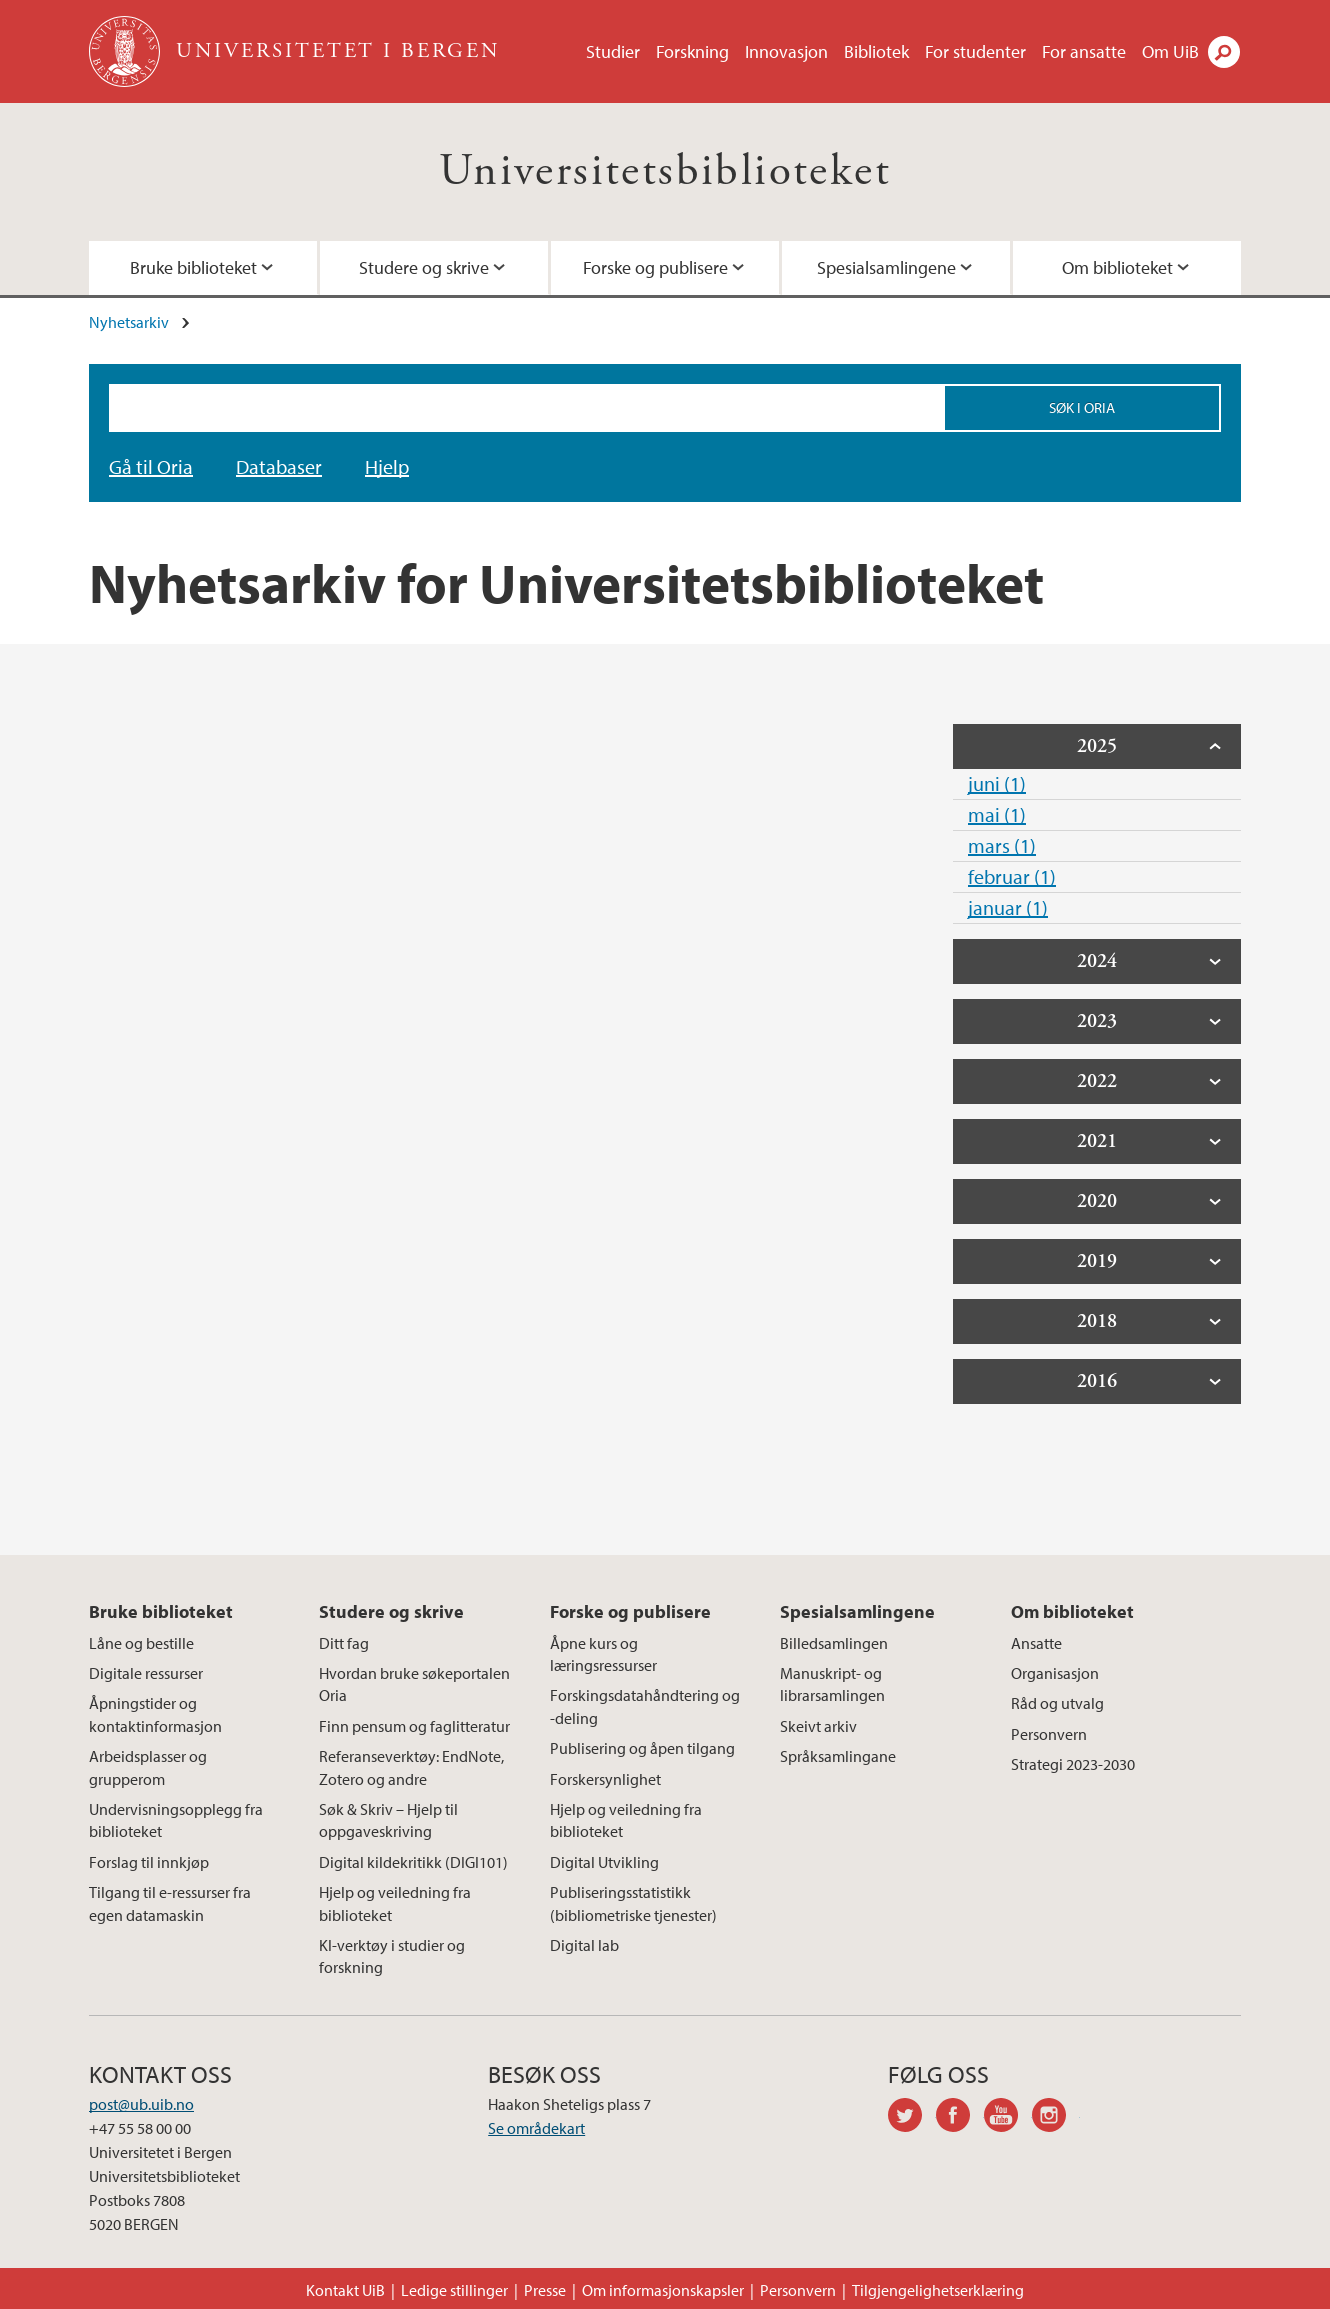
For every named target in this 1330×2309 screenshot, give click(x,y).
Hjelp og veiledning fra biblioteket (395, 1903)
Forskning (692, 51)
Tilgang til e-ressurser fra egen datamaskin (170, 1903)
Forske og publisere (655, 267)
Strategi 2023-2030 (1073, 1764)
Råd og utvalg (1057, 1703)
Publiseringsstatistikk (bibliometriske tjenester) (633, 1903)
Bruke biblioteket (193, 267)
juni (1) (997, 783)
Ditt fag (344, 1643)
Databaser (279, 466)
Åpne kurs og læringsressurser (603, 1654)
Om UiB (1170, 51)
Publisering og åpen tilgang (642, 1748)
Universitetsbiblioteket (665, 171)
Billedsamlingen (834, 1643)
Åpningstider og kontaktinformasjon (155, 1714)
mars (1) (1002, 845)
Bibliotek (876, 51)
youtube (1008, 2118)
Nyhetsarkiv (129, 322)
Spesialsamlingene (886, 267)
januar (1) (1008, 907)
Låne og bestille (141, 1643)
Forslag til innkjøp (149, 1862)
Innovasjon (786, 51)
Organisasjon (1055, 1673)
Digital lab (584, 1945)
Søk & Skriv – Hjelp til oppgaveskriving (388, 1820)
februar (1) (1012, 876)
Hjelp (387, 466)
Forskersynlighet (605, 1779)
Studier (613, 51)
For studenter (975, 51)
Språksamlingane (838, 1756)
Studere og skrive (424, 267)
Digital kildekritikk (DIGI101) (413, 1862)
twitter (912, 2118)
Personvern (1049, 1734)
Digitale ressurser (146, 1673)
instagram (1056, 2118)
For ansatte (1084, 51)
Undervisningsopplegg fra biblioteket (176, 1820)
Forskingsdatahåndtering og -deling (645, 1706)
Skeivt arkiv (818, 1726)
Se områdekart (536, 2128)
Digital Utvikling (604, 1862)
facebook (960, 2118)
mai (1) (997, 814)
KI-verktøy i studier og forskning (392, 1956)
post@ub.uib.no (141, 2104)
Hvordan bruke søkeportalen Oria (414, 1684)
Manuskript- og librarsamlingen (832, 1684)
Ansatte (1036, 1643)
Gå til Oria (151, 466)
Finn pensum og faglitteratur (414, 1726)
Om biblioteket (1117, 267)
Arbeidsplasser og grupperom (148, 1767)
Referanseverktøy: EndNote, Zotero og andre (411, 1767)
